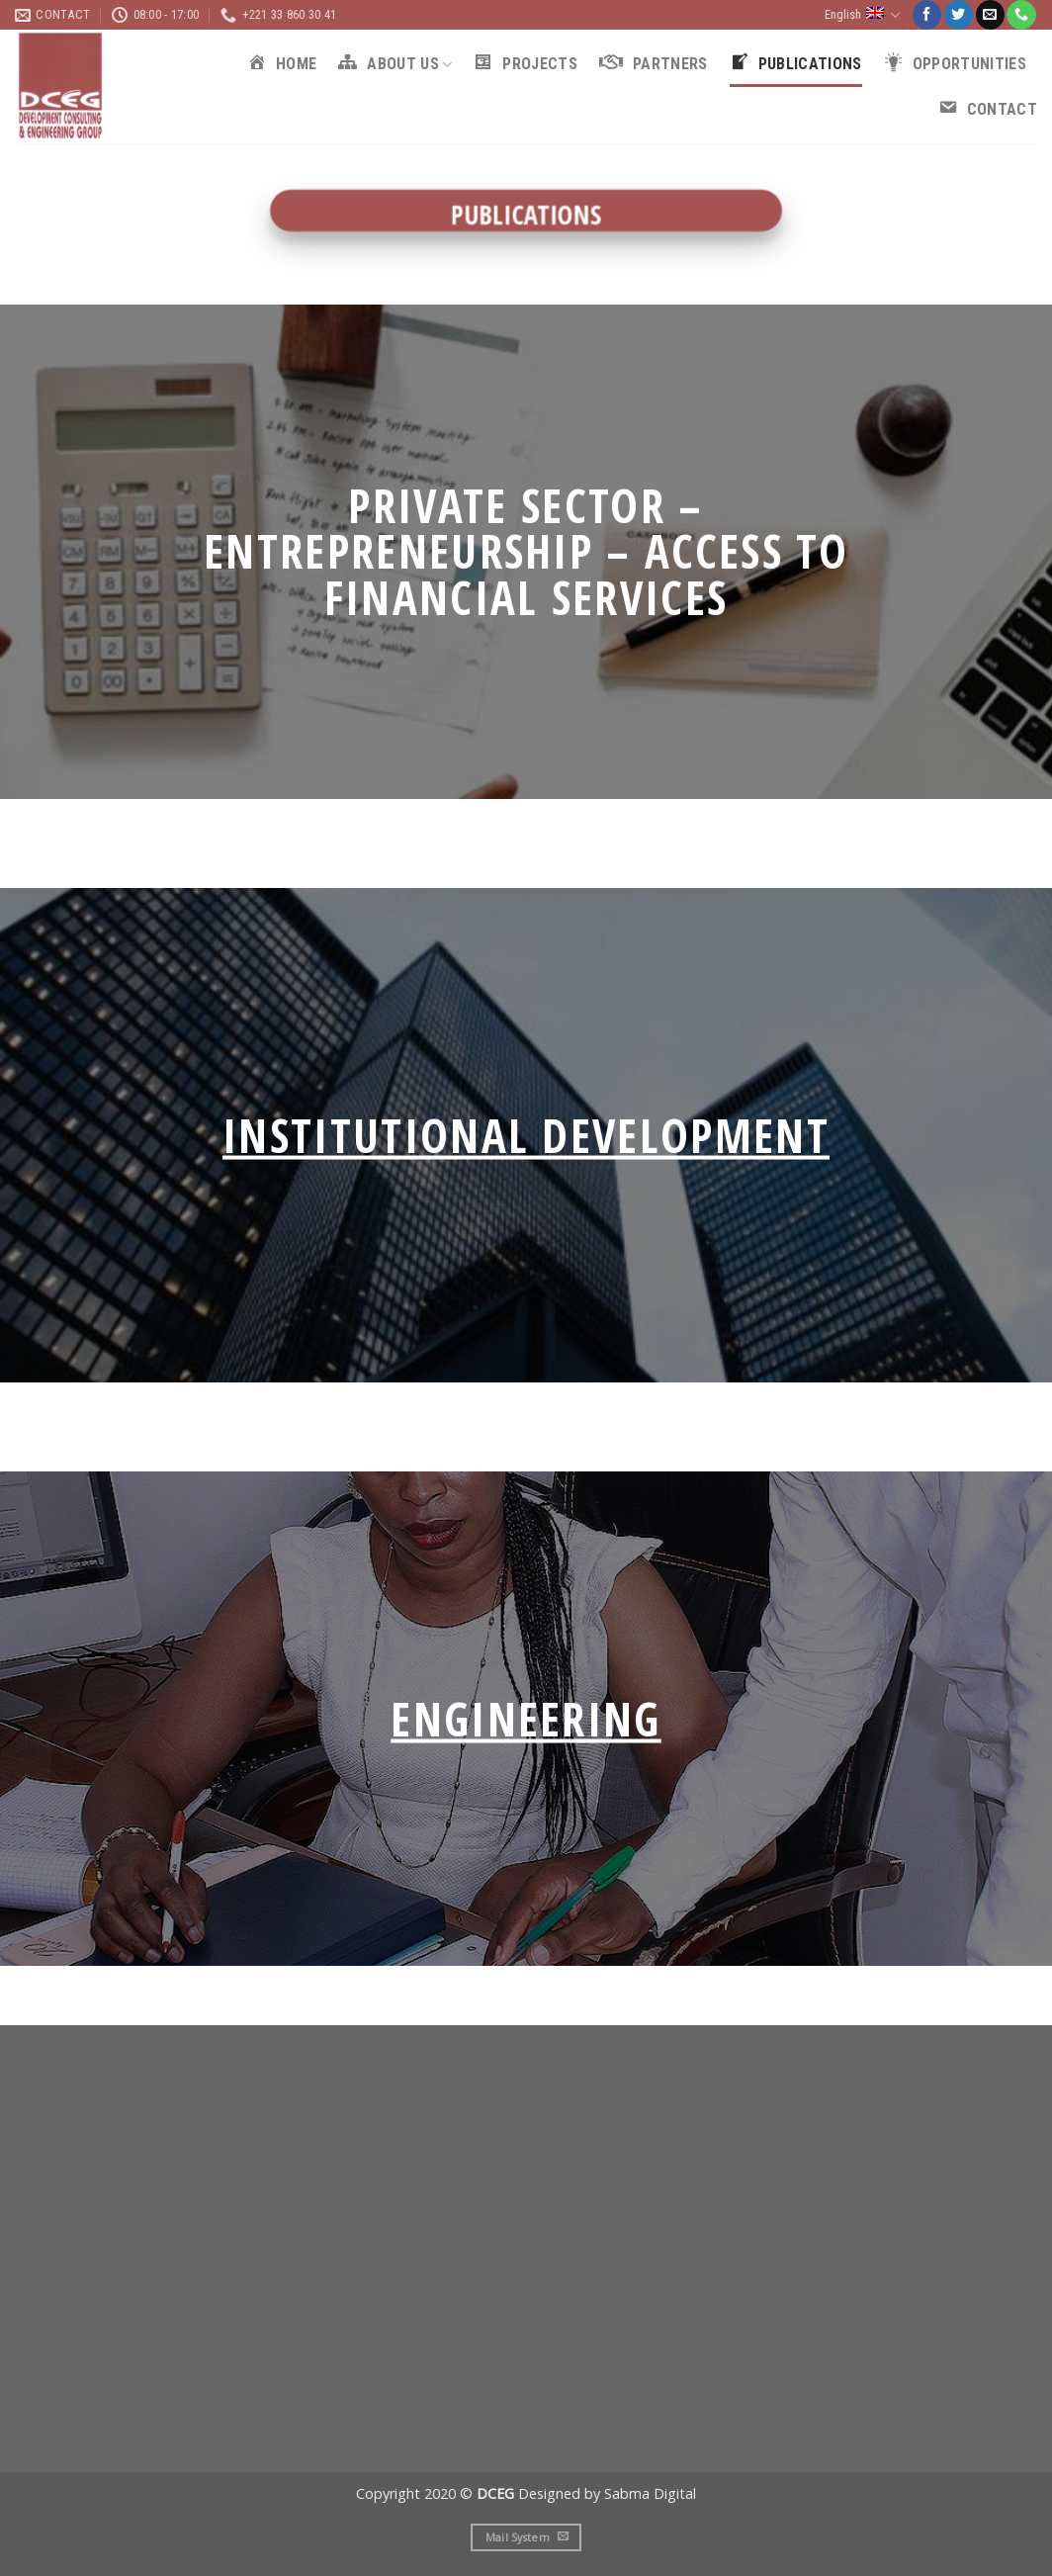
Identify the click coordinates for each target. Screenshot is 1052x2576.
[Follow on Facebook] (927, 15)
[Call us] (1021, 15)
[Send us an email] (990, 15)
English (862, 15)
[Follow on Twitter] (958, 15)
